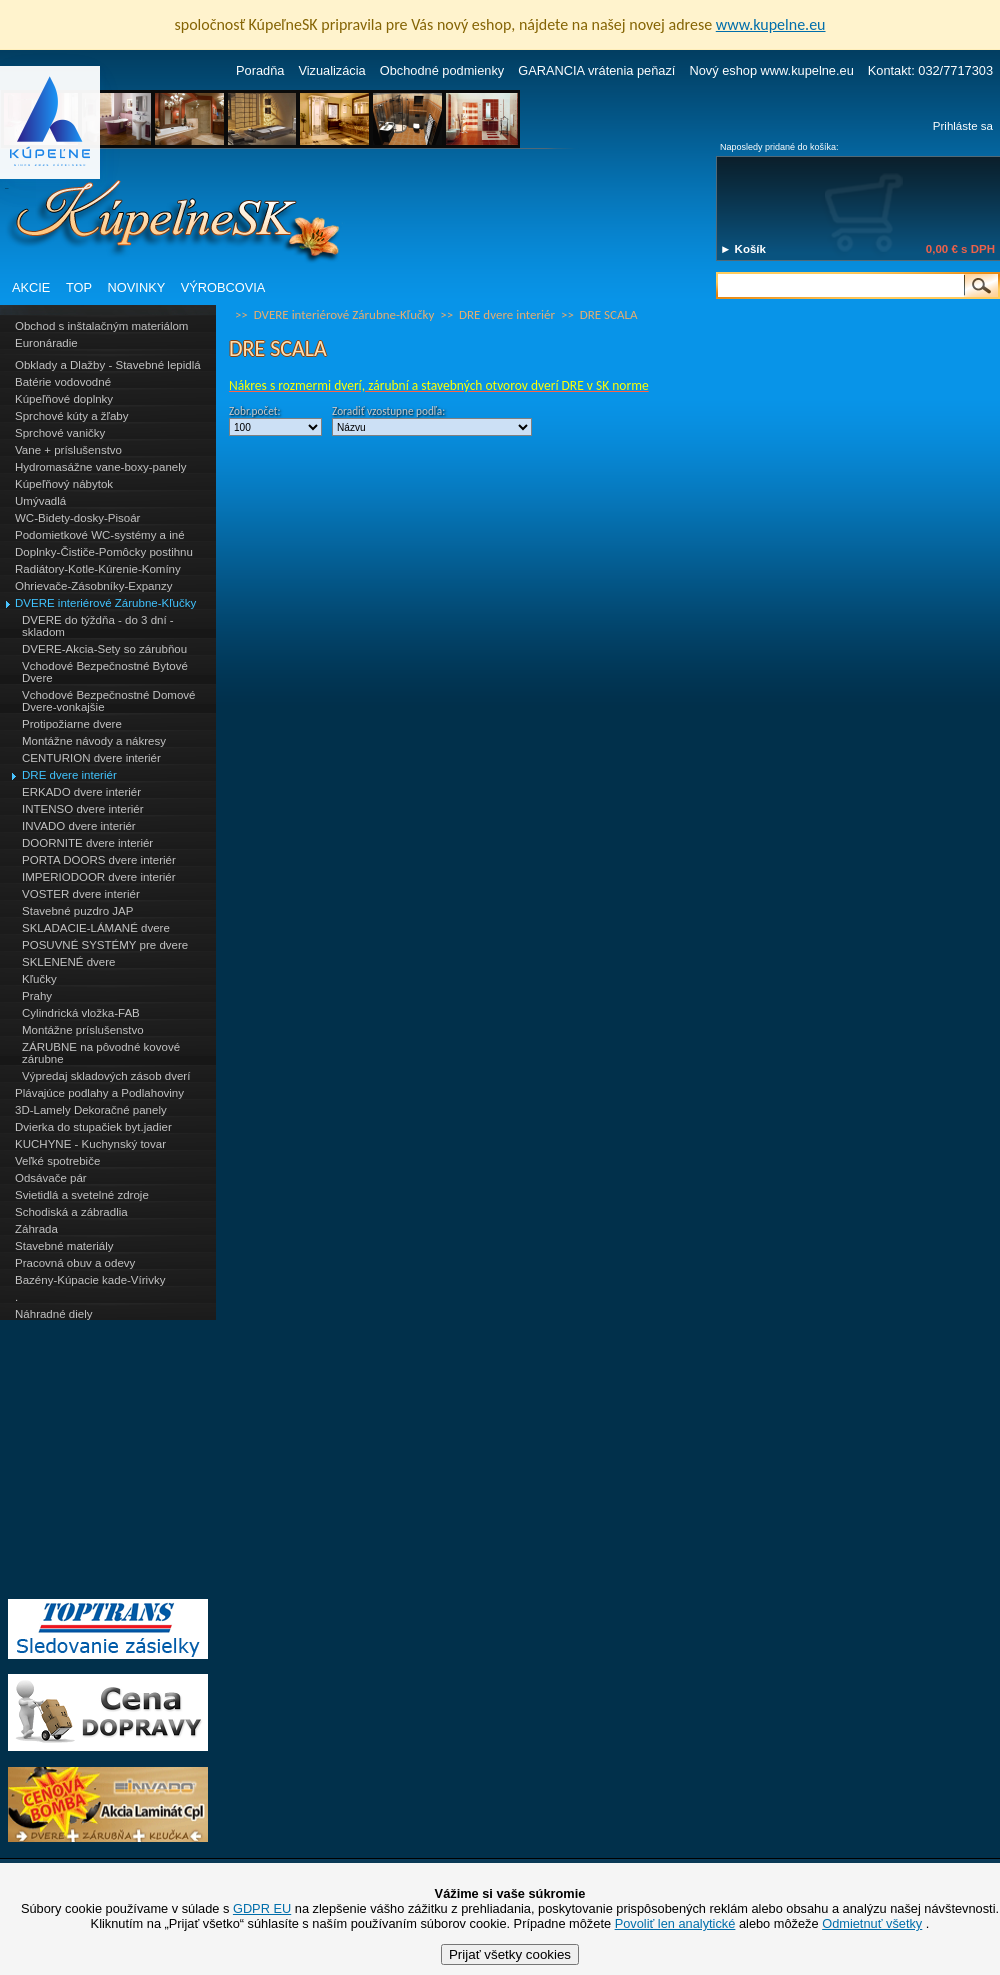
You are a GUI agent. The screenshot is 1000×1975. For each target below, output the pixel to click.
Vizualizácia (331, 70)
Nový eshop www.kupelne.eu (771, 70)
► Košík (743, 249)
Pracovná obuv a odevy (75, 1263)
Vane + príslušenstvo (68, 450)
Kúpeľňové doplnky (64, 399)
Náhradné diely (53, 1314)
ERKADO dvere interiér (81, 792)
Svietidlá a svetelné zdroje (82, 1195)
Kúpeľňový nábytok (64, 484)
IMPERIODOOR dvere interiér (99, 877)
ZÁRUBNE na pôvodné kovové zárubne (101, 1053)
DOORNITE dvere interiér (87, 843)
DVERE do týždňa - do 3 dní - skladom (98, 626)
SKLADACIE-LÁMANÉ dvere (96, 928)
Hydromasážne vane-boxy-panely (101, 467)
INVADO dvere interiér (79, 826)
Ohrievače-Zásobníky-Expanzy (93, 586)
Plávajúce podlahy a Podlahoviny (99, 1093)
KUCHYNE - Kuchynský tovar (90, 1144)
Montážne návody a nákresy (94, 741)
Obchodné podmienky (442, 70)
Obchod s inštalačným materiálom (101, 326)
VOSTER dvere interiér (81, 894)
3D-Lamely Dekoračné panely (91, 1110)
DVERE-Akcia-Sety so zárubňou (104, 649)
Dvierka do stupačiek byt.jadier (93, 1127)
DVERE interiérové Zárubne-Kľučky (105, 603)
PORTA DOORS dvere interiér (99, 860)
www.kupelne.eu (771, 24)
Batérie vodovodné (63, 382)
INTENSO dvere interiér (83, 809)
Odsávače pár (51, 1178)
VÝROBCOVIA (223, 287)
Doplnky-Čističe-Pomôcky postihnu (104, 552)
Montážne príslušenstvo (83, 1030)
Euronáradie (46, 343)
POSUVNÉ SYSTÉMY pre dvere (105, 945)
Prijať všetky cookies (510, 1954)
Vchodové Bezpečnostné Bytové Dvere (105, 672)
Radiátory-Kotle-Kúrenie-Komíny (98, 569)
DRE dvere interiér (69, 775)
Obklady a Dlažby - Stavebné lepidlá (108, 365)
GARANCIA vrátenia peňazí (596, 70)
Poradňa (260, 70)
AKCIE (31, 287)
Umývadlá (40, 501)
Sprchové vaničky (60, 433)
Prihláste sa (963, 126)
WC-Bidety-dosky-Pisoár (77, 518)
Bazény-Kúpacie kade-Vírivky (90, 1280)
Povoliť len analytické (675, 1923)
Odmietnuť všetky (872, 1923)
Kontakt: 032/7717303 (930, 70)
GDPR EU (262, 1908)
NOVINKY (137, 287)
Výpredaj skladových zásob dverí (106, 1076)
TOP (79, 287)
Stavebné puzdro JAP (77, 911)
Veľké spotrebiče (57, 1161)
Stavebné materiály (64, 1246)
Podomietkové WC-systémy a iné (100, 535)
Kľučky (39, 979)
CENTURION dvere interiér (91, 758)
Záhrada (36, 1229)
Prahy (37, 996)
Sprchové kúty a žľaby (71, 416)
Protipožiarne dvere (72, 724)
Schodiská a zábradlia (71, 1212)
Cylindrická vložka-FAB (81, 1013)
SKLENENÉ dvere (68, 962)
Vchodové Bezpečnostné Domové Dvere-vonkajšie (108, 701)
